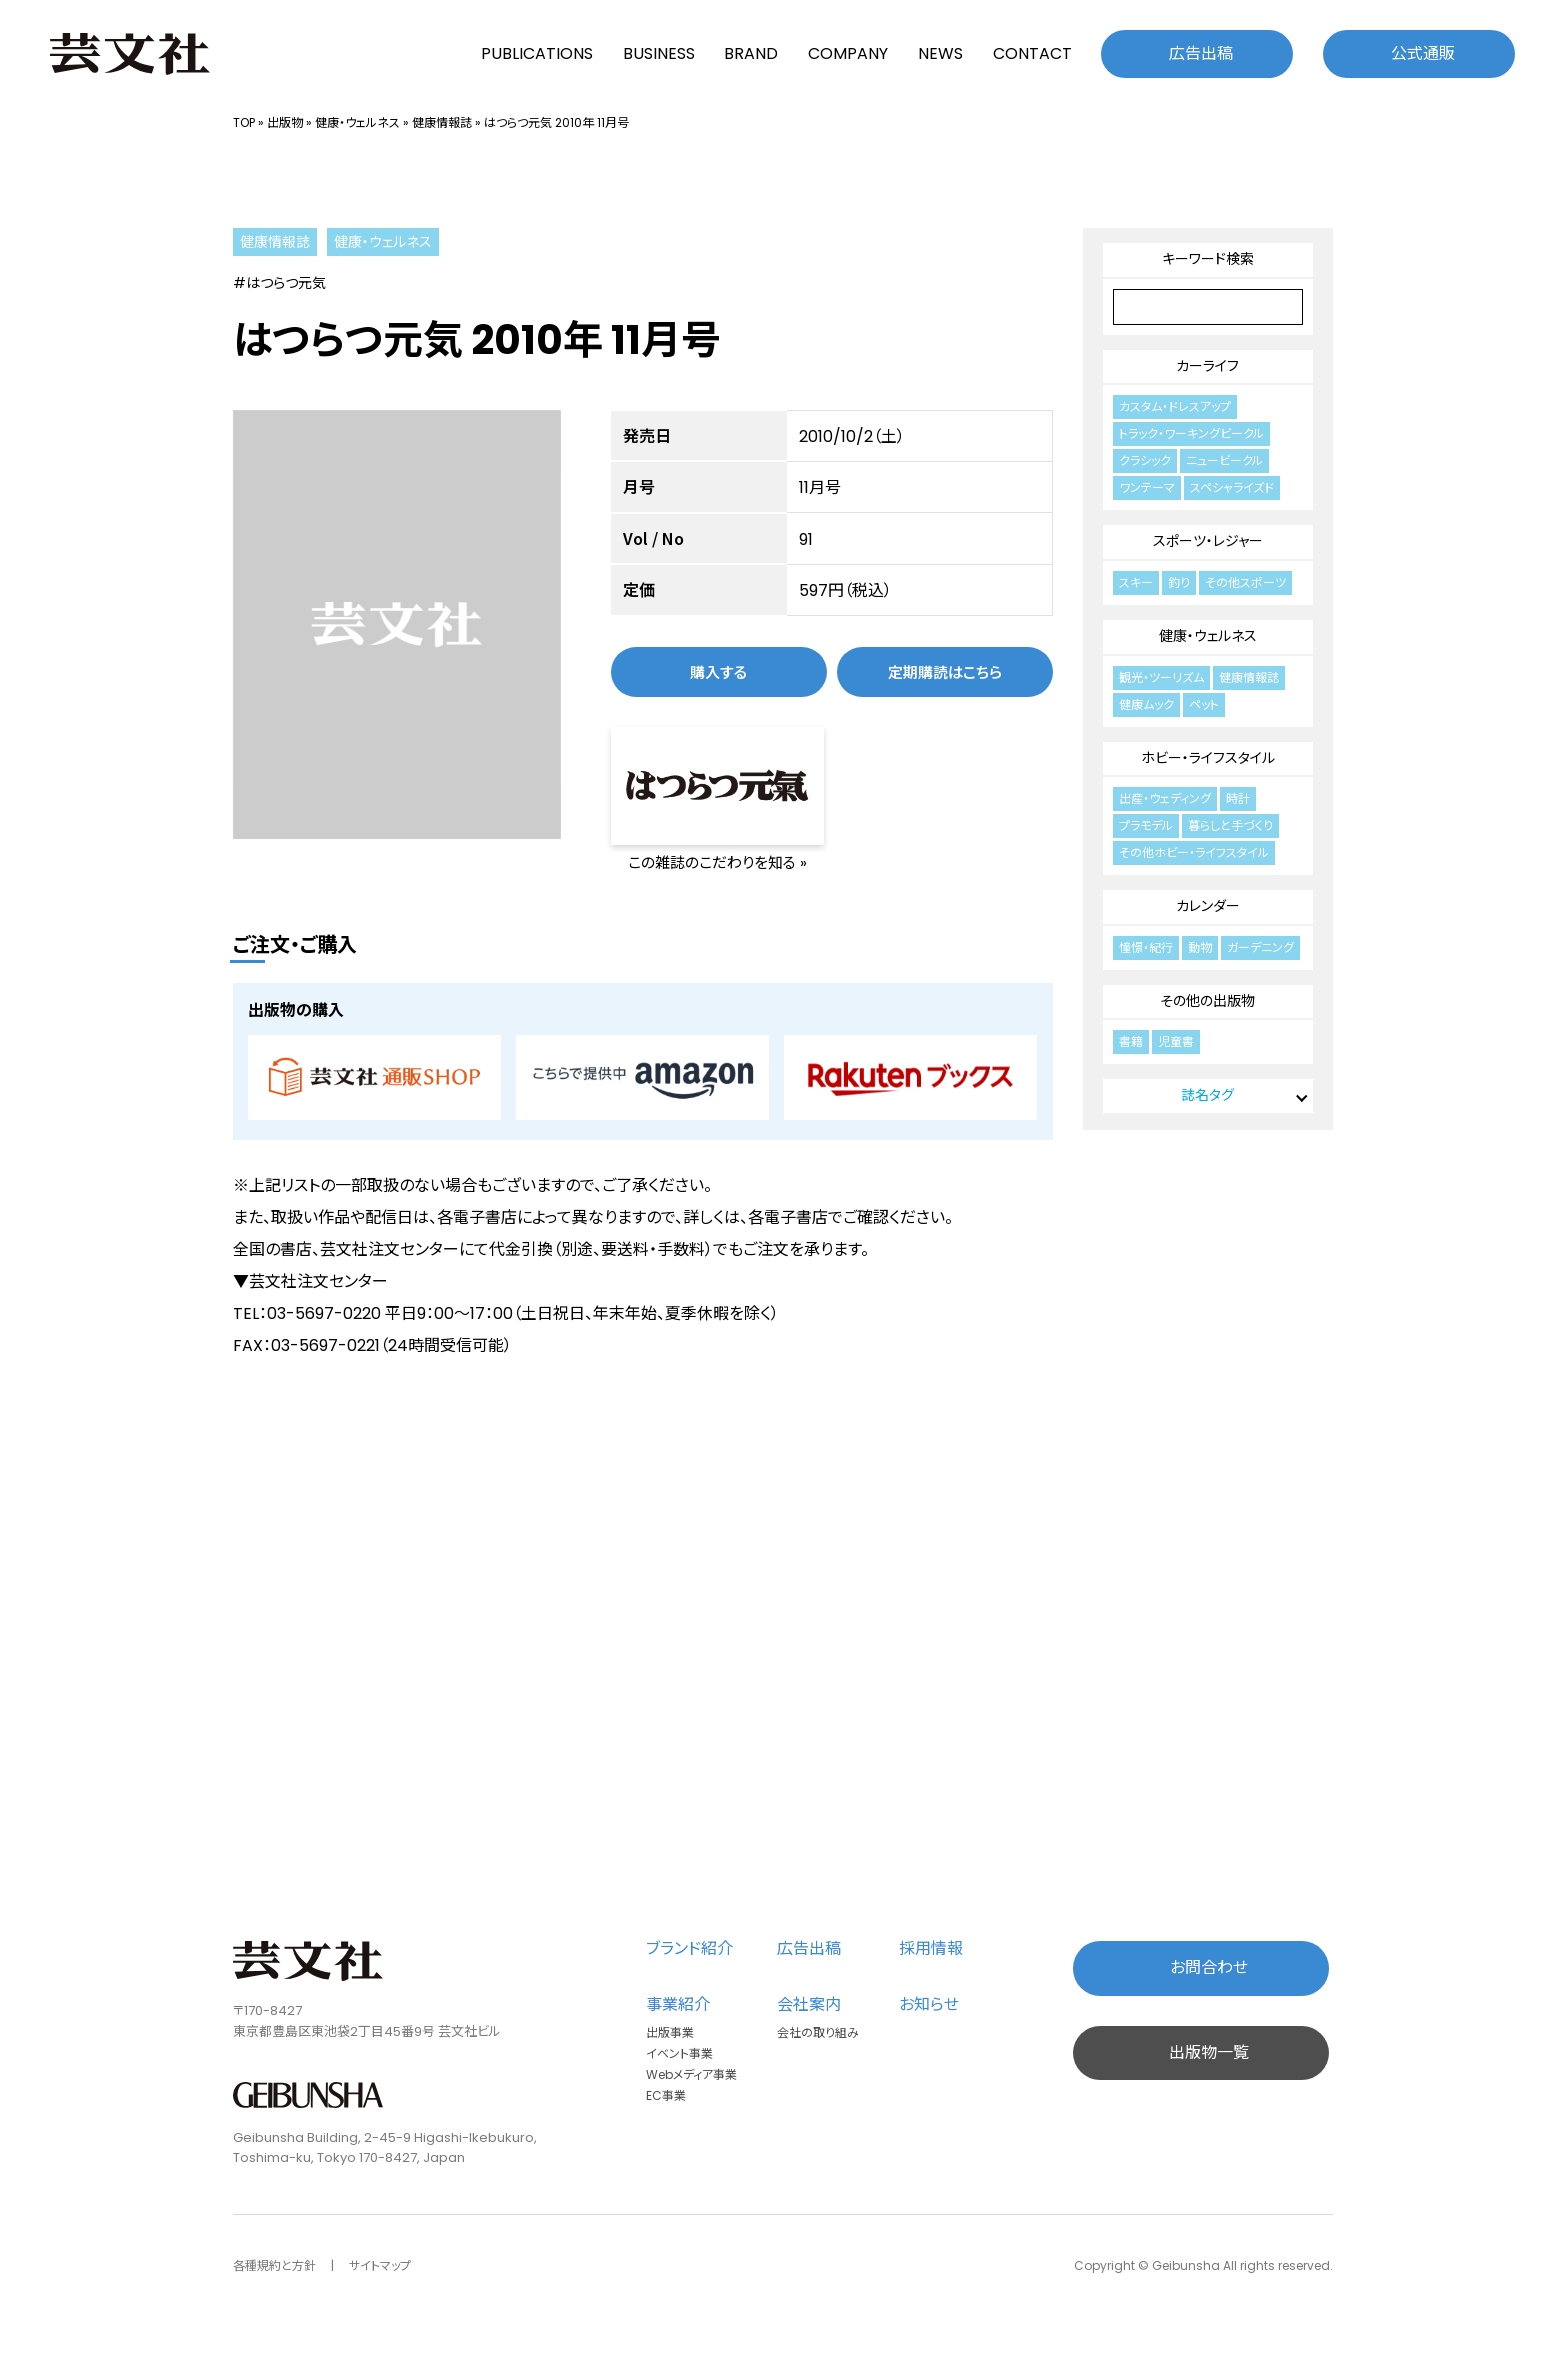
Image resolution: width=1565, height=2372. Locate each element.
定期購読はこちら (945, 671)
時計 (1238, 798)
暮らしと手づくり (1230, 825)
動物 (1200, 947)
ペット (1204, 704)
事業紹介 (678, 2004)
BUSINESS (659, 53)
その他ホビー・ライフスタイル (1194, 852)
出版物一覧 (1209, 2052)
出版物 (285, 122)
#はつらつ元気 (279, 283)
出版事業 (670, 2032)
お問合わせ (1209, 1967)
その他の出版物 (1207, 1001)
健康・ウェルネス (357, 122)
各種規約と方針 (274, 2265)
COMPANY (848, 53)
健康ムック (1146, 704)
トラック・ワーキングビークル (1191, 433)
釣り (1179, 582)
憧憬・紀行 (1146, 947)
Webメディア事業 (691, 2074)
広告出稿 (1201, 53)
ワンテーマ (1147, 487)
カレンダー (1208, 906)
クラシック (1145, 460)
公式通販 (1423, 53)
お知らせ (929, 2004)
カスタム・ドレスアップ (1175, 406)
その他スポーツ (1245, 582)
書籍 (1131, 1041)
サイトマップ (380, 2265)
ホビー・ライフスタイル (1208, 758)
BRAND (751, 53)
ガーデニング (1260, 947)
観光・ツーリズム (1161, 677)
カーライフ (1207, 366)
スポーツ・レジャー (1208, 541)
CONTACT (1032, 53)
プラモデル (1146, 825)
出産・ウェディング (1165, 798)
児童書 (1176, 1041)
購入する (718, 671)
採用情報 (931, 1948)
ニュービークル (1224, 460)
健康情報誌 (442, 122)
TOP (244, 122)
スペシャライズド (1232, 487)
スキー (1136, 582)
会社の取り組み (818, 2032)
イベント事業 (679, 2053)
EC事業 (666, 2095)
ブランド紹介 (689, 1948)
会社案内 (809, 2004)
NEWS (940, 53)
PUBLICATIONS (537, 53)
